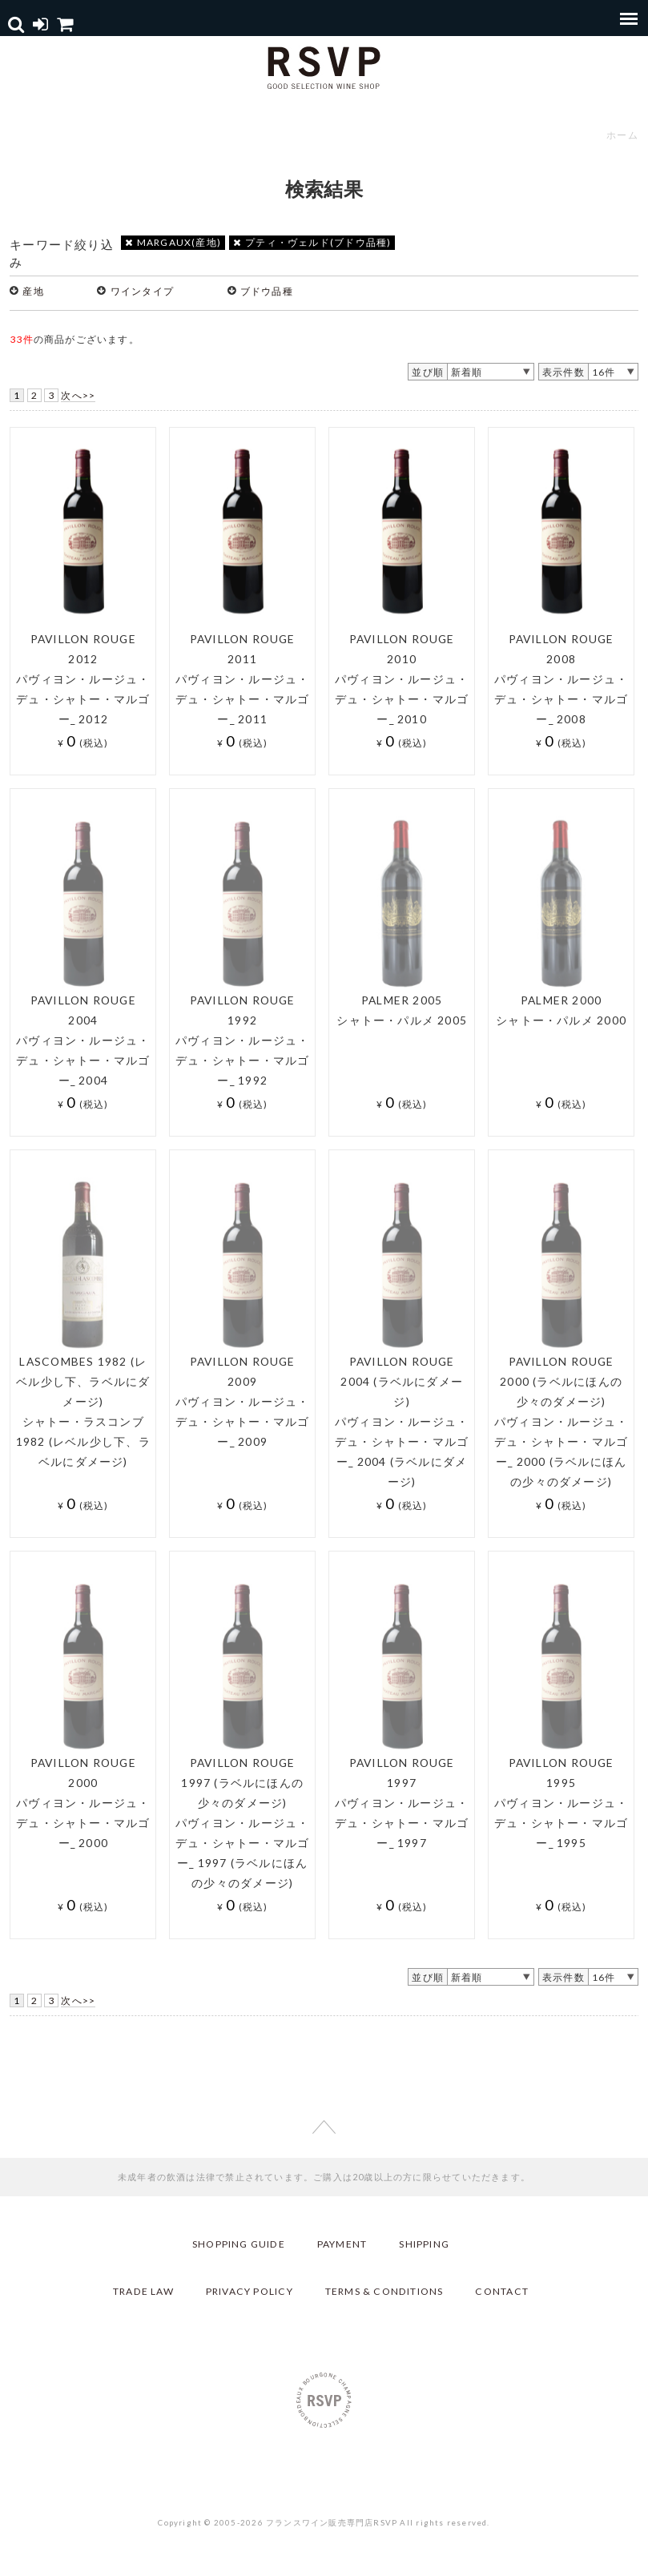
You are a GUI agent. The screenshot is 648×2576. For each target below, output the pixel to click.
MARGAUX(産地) (173, 242)
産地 (32, 291)
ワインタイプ (142, 291)
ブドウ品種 (266, 291)
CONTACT (501, 2291)
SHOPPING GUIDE (238, 2244)
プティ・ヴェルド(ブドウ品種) (312, 242)
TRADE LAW (143, 2291)
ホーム (622, 135)
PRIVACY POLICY (249, 2291)
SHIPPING (424, 2244)
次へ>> (78, 395)
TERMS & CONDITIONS (384, 2291)
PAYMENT (342, 2244)
